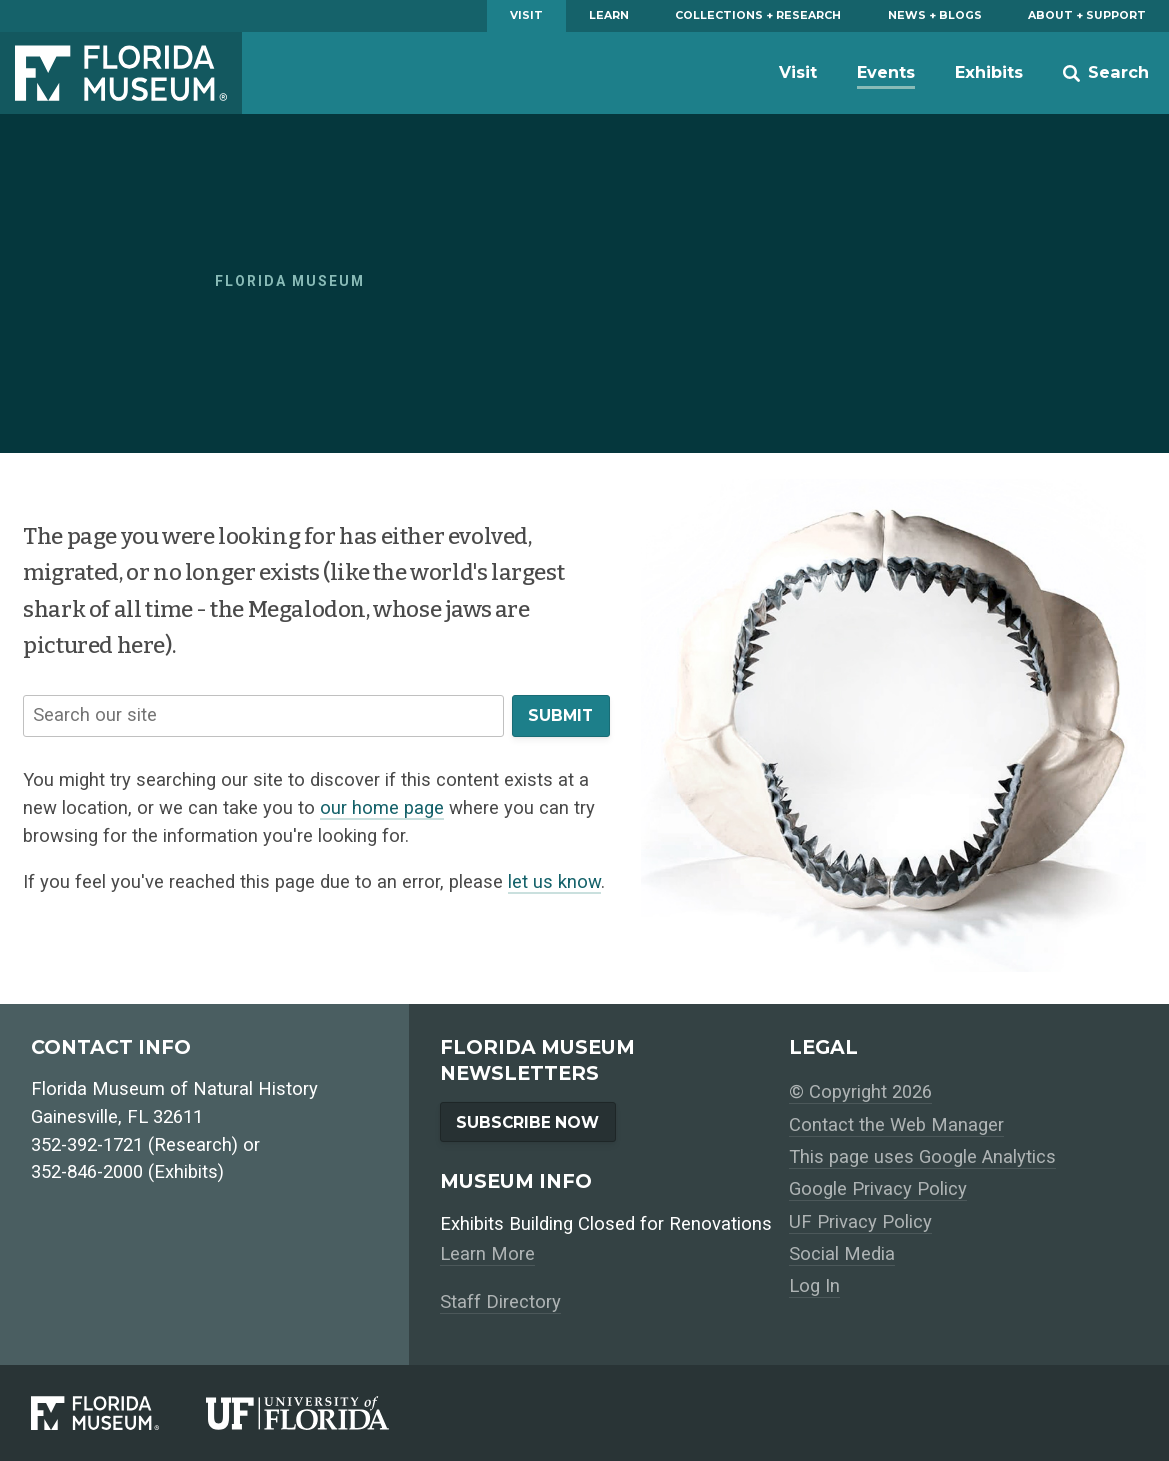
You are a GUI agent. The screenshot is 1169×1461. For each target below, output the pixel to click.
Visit (526, 15)
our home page (382, 808)
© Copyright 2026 (860, 1092)
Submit (560, 715)
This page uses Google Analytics (922, 1157)
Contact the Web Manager (896, 1125)
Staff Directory (500, 1302)
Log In (814, 1286)
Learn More (487, 1254)
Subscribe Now (527, 1122)
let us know (554, 882)
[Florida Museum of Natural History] (118, 1413)
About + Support (1087, 15)
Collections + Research (758, 15)
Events (886, 72)
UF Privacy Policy (860, 1222)
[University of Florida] (321, 1413)
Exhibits (989, 72)
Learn (609, 15)
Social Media (842, 1254)
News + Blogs (935, 15)
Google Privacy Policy (878, 1189)
